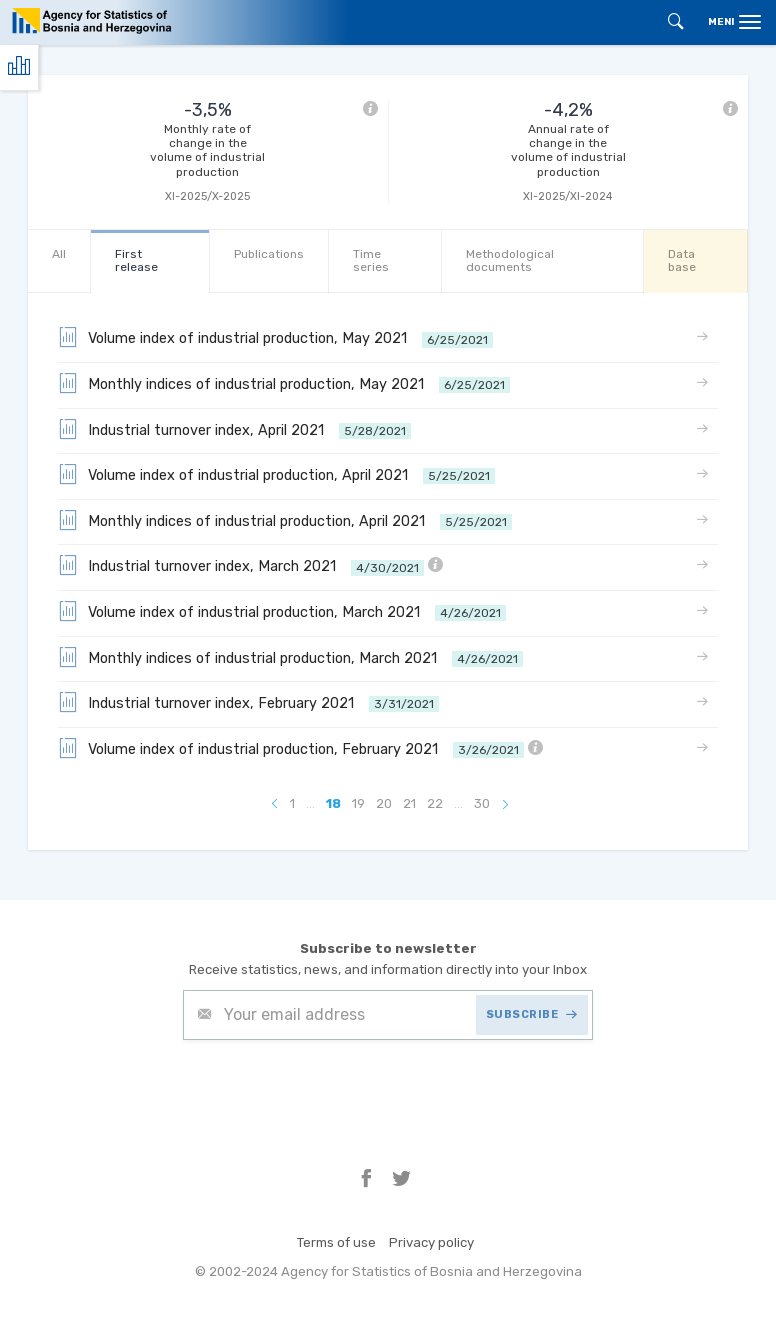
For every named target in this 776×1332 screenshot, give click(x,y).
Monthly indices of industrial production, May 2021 (284, 383)
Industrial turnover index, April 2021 (234, 429)
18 (333, 803)
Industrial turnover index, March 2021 (250, 565)
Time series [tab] (371, 260)
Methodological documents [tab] (510, 260)
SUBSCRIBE (532, 1014)
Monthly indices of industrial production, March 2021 (290, 657)
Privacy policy (431, 1242)
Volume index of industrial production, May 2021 (275, 337)
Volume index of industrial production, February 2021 (300, 748)
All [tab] (59, 254)
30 (482, 803)
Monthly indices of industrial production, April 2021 (285, 520)
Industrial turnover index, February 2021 (248, 702)
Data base (682, 260)
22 (435, 803)
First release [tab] (136, 260)
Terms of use (336, 1242)
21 (409, 803)
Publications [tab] (269, 254)
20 (384, 803)
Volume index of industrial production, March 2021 (282, 611)
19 (358, 803)
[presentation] (335, 1089)
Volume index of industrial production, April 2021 (276, 474)
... (310, 803)
